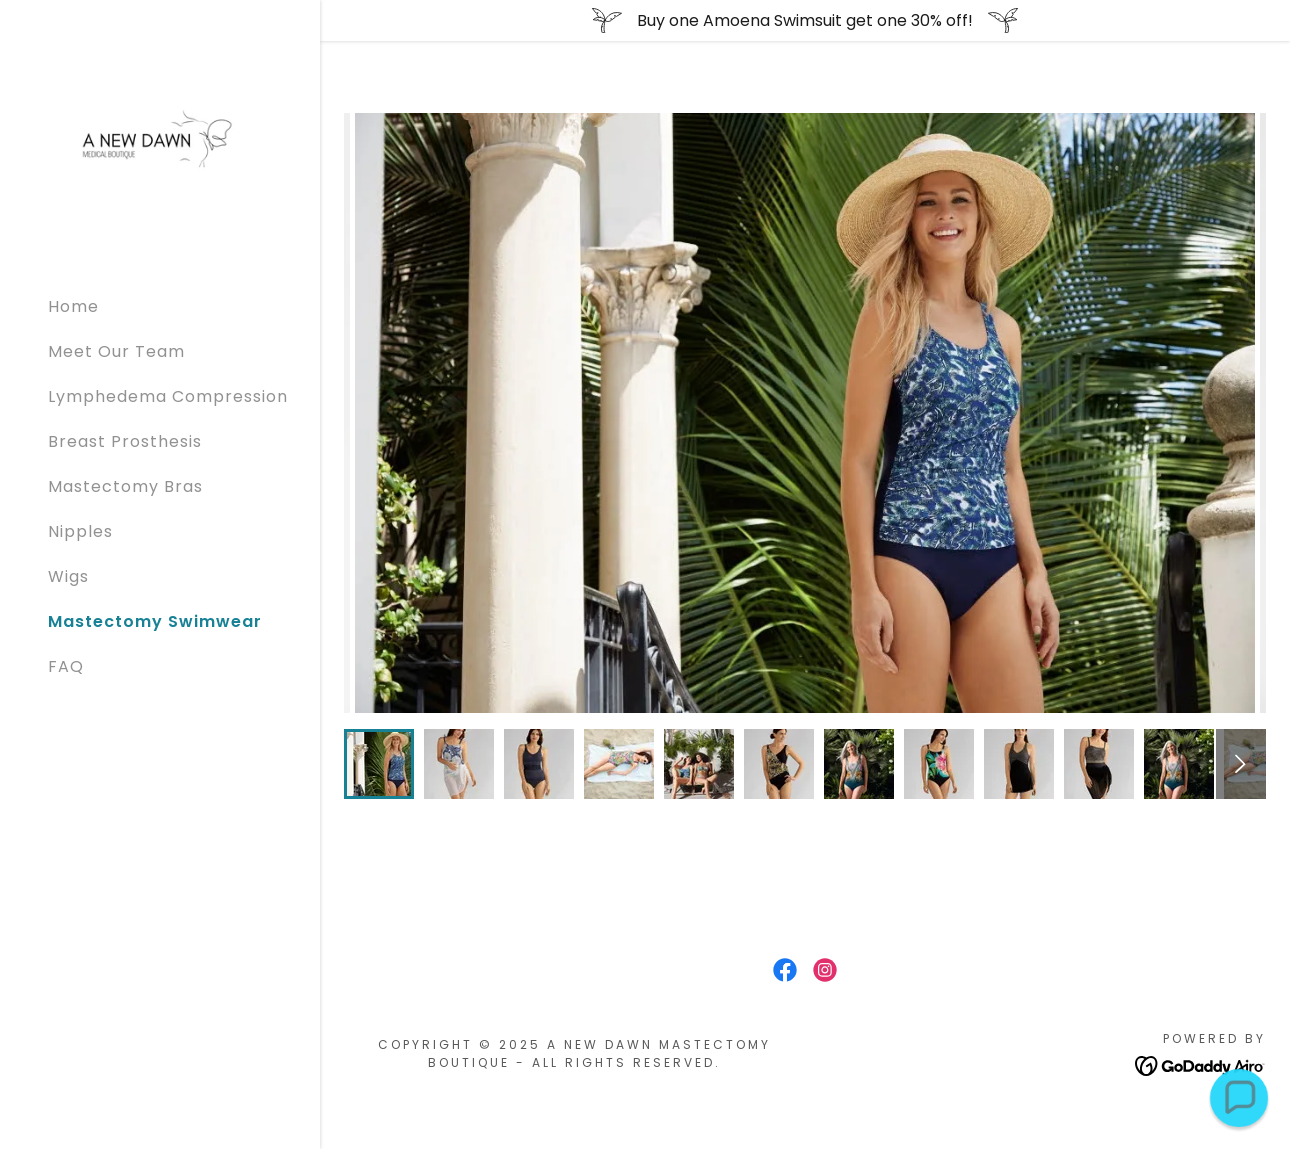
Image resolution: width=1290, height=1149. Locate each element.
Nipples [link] (80, 531)
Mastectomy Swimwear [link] (155, 621)
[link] (160, 140)
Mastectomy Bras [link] (125, 486)
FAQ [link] (66, 666)
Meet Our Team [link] (116, 351)
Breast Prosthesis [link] (125, 441)
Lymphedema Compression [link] (168, 396)
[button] (1238, 1097)
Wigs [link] (68, 576)
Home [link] (73, 306)
